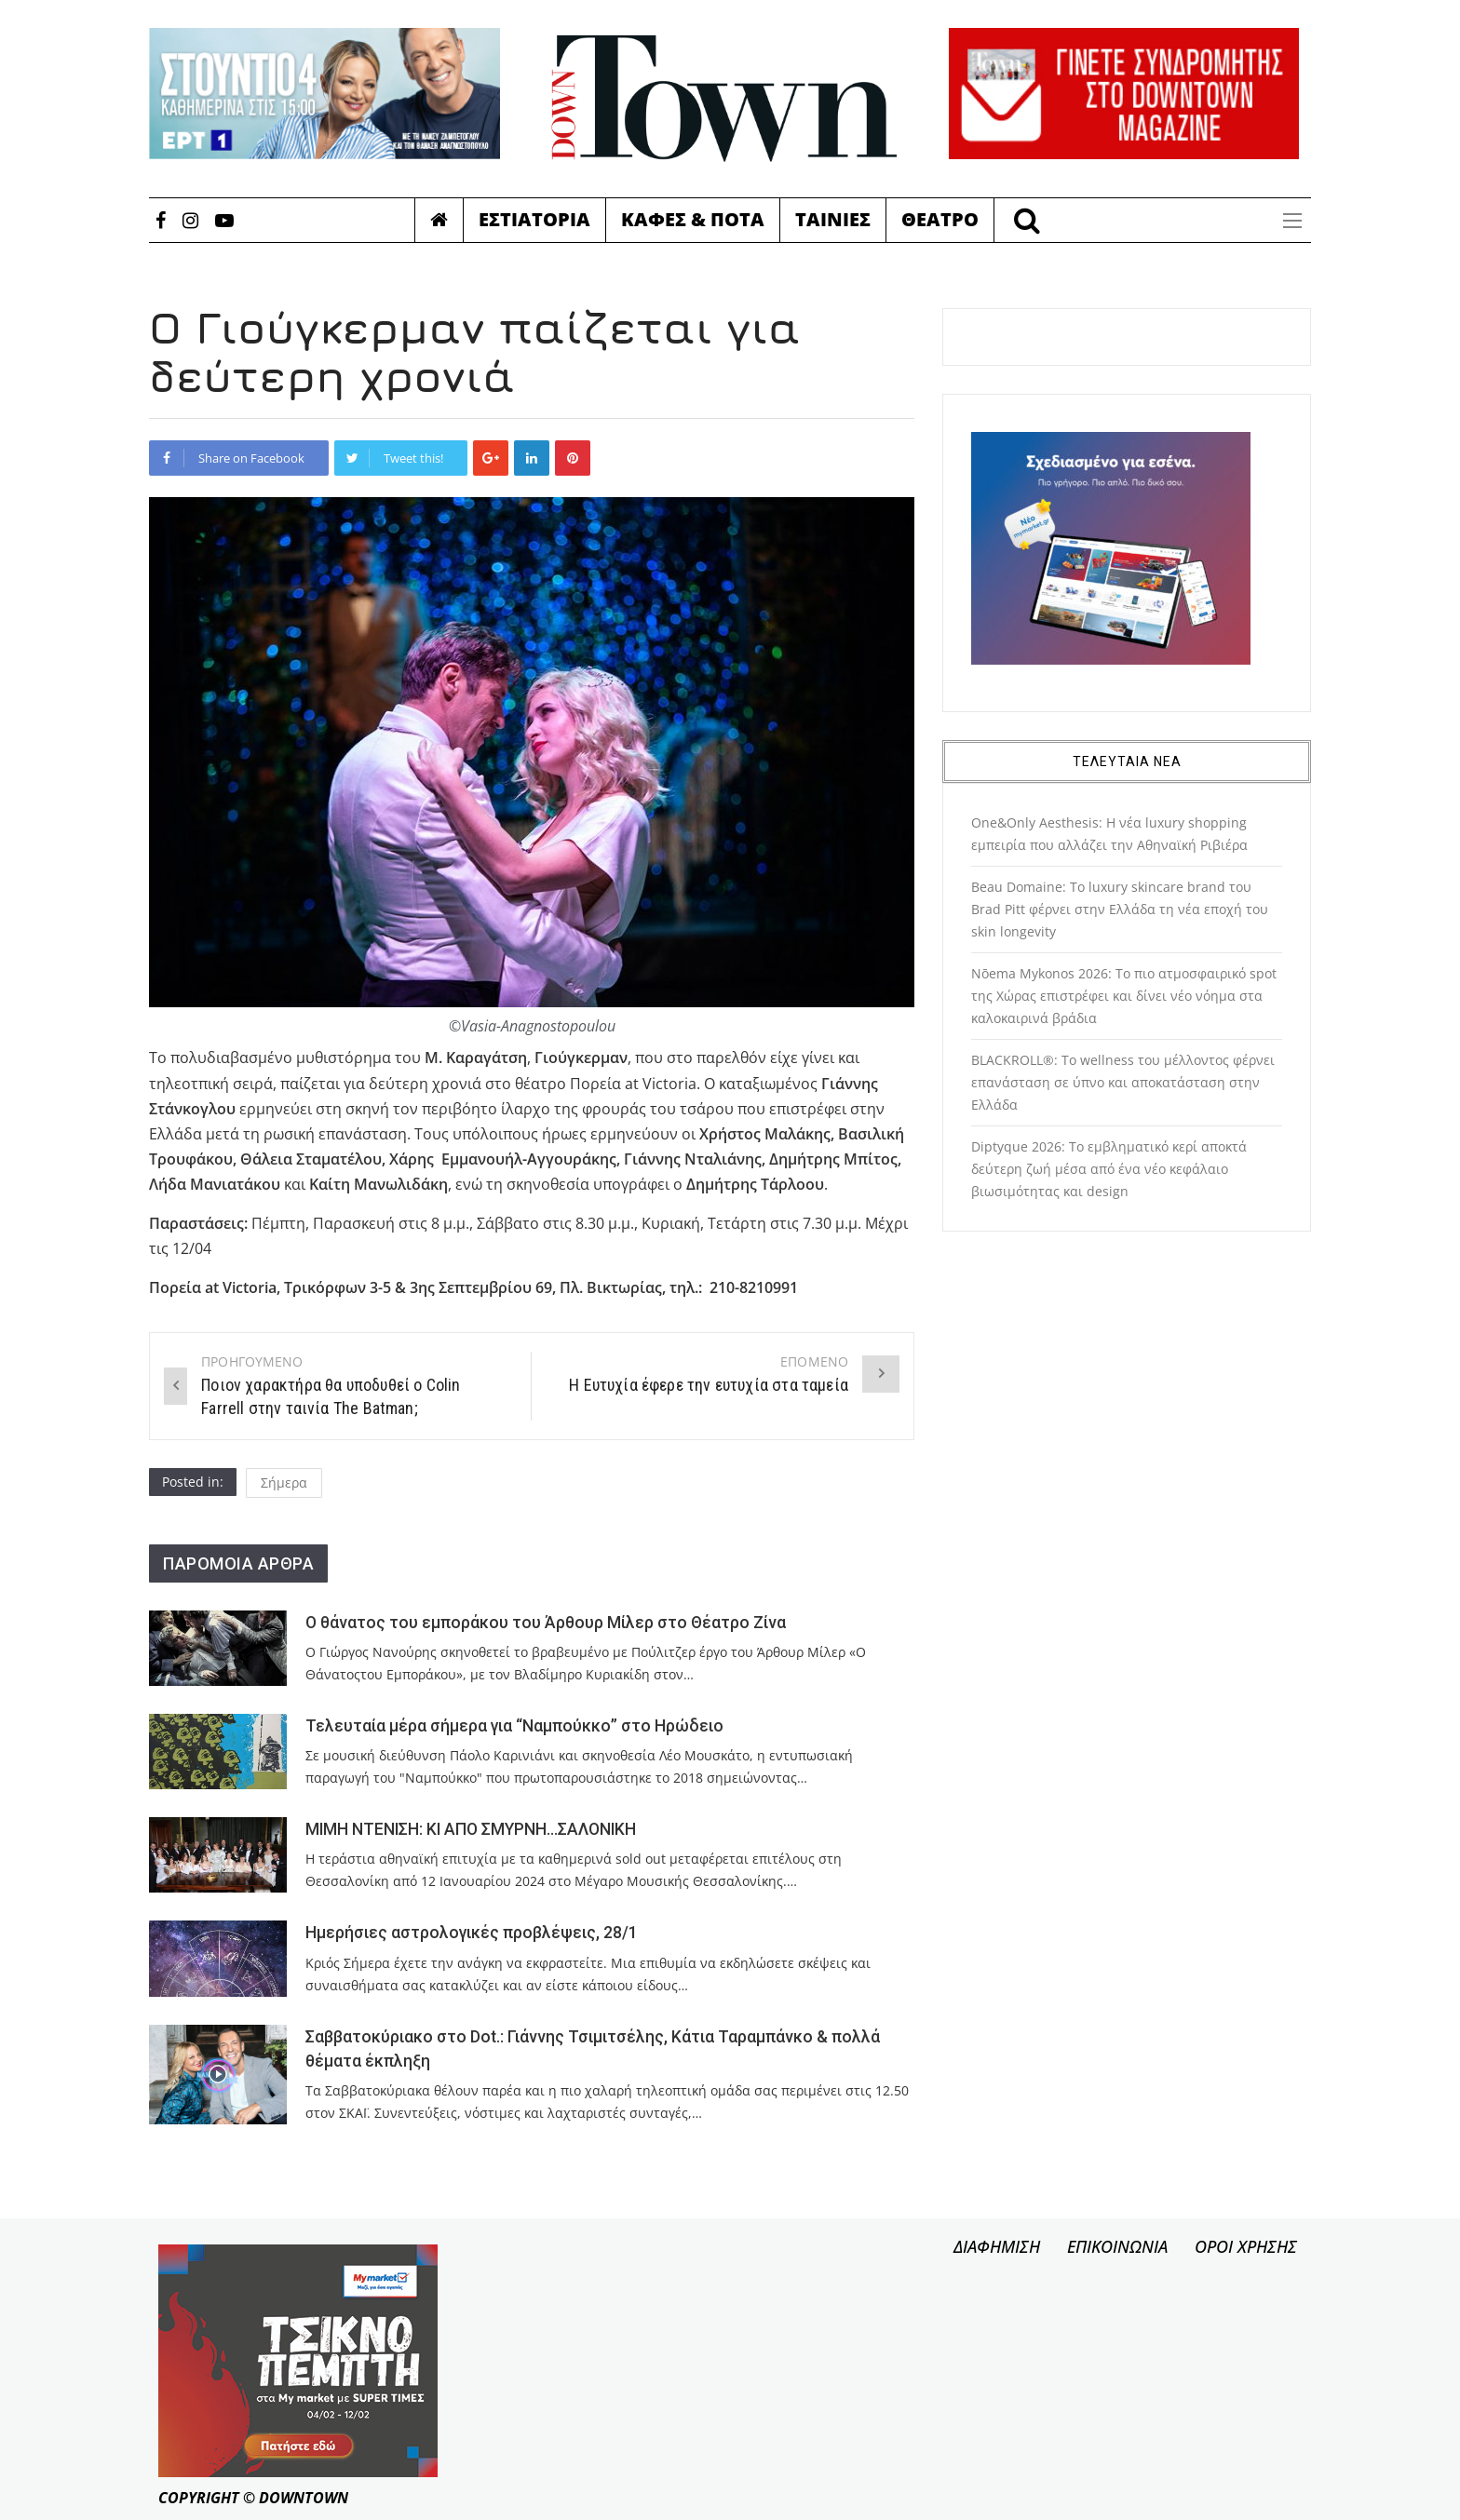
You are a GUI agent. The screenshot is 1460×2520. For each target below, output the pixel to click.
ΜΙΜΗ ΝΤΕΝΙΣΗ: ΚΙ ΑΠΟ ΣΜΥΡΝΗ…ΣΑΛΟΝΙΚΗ (470, 1829)
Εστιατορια (534, 219)
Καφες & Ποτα (692, 219)
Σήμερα (284, 1482)
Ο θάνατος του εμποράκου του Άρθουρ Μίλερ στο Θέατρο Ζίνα (545, 1622)
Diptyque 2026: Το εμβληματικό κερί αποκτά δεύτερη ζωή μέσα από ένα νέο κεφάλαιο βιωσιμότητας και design (1109, 1169)
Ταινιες (833, 219)
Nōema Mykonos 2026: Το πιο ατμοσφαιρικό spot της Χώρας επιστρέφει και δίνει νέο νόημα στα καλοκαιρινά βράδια (1124, 995)
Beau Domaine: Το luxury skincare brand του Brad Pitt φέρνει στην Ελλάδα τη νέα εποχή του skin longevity (1119, 909)
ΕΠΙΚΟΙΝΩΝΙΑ (1117, 2246)
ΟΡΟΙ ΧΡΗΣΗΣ (1246, 2246)
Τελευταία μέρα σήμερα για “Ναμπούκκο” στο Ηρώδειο (514, 1726)
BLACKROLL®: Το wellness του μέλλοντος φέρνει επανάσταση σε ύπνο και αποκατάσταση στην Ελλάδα (1123, 1082)
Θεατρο (940, 219)
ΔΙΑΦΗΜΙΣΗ (996, 2246)
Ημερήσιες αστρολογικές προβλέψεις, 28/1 (471, 1932)
